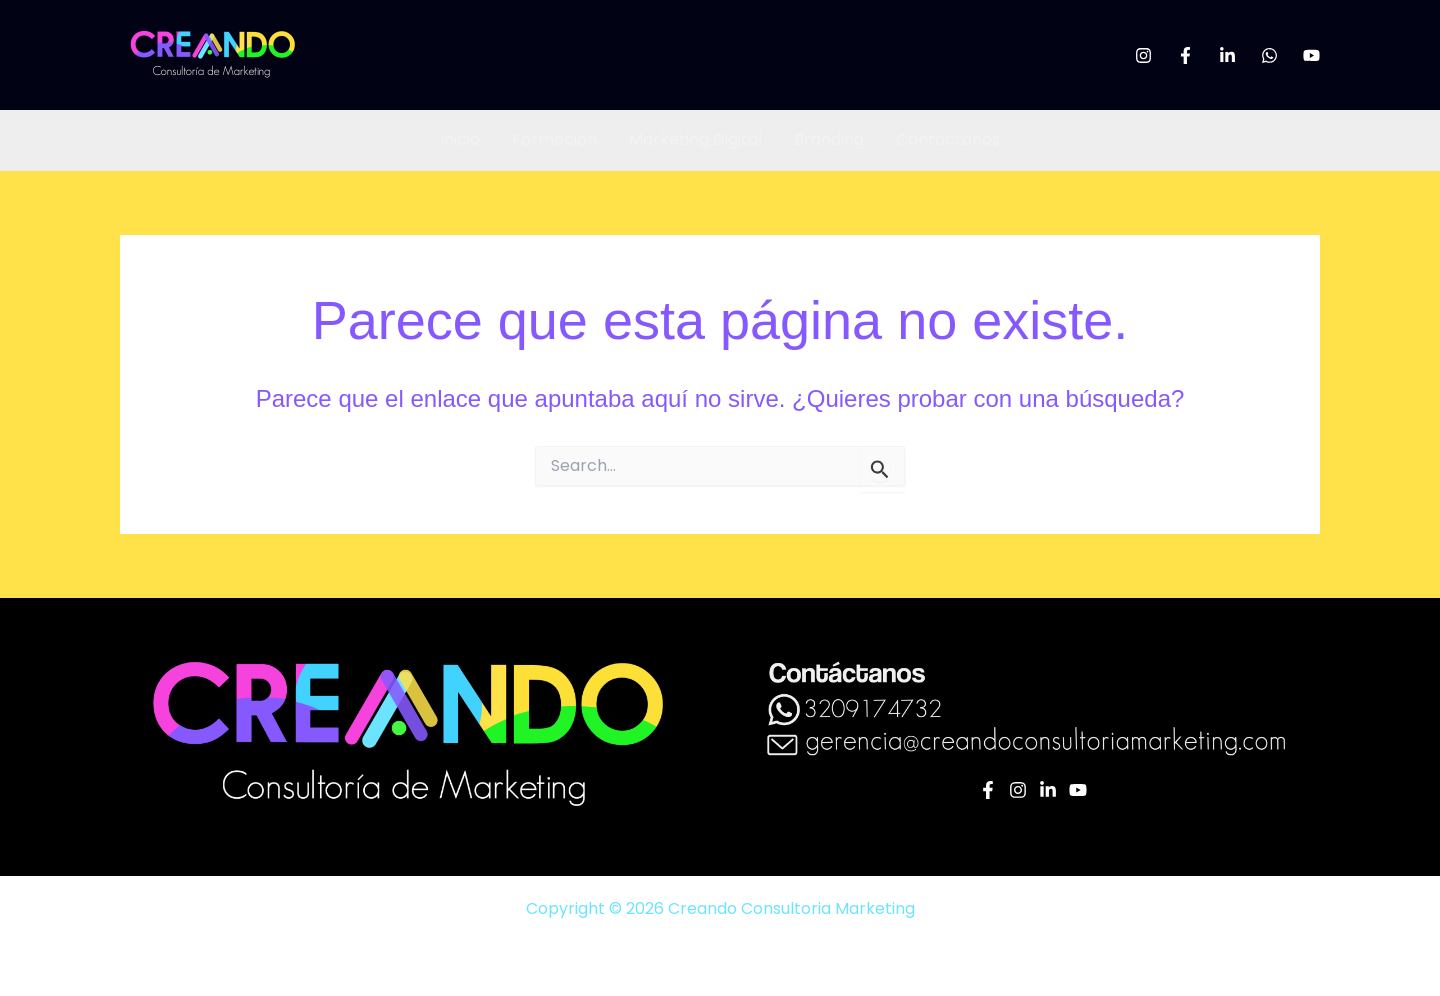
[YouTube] (1311, 55)
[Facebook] (1185, 55)
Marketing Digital (695, 139)
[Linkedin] (1227, 55)
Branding (829, 139)
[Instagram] (1143, 55)
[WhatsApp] (1269, 55)
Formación (554, 139)
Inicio (460, 139)
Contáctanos (948, 139)
